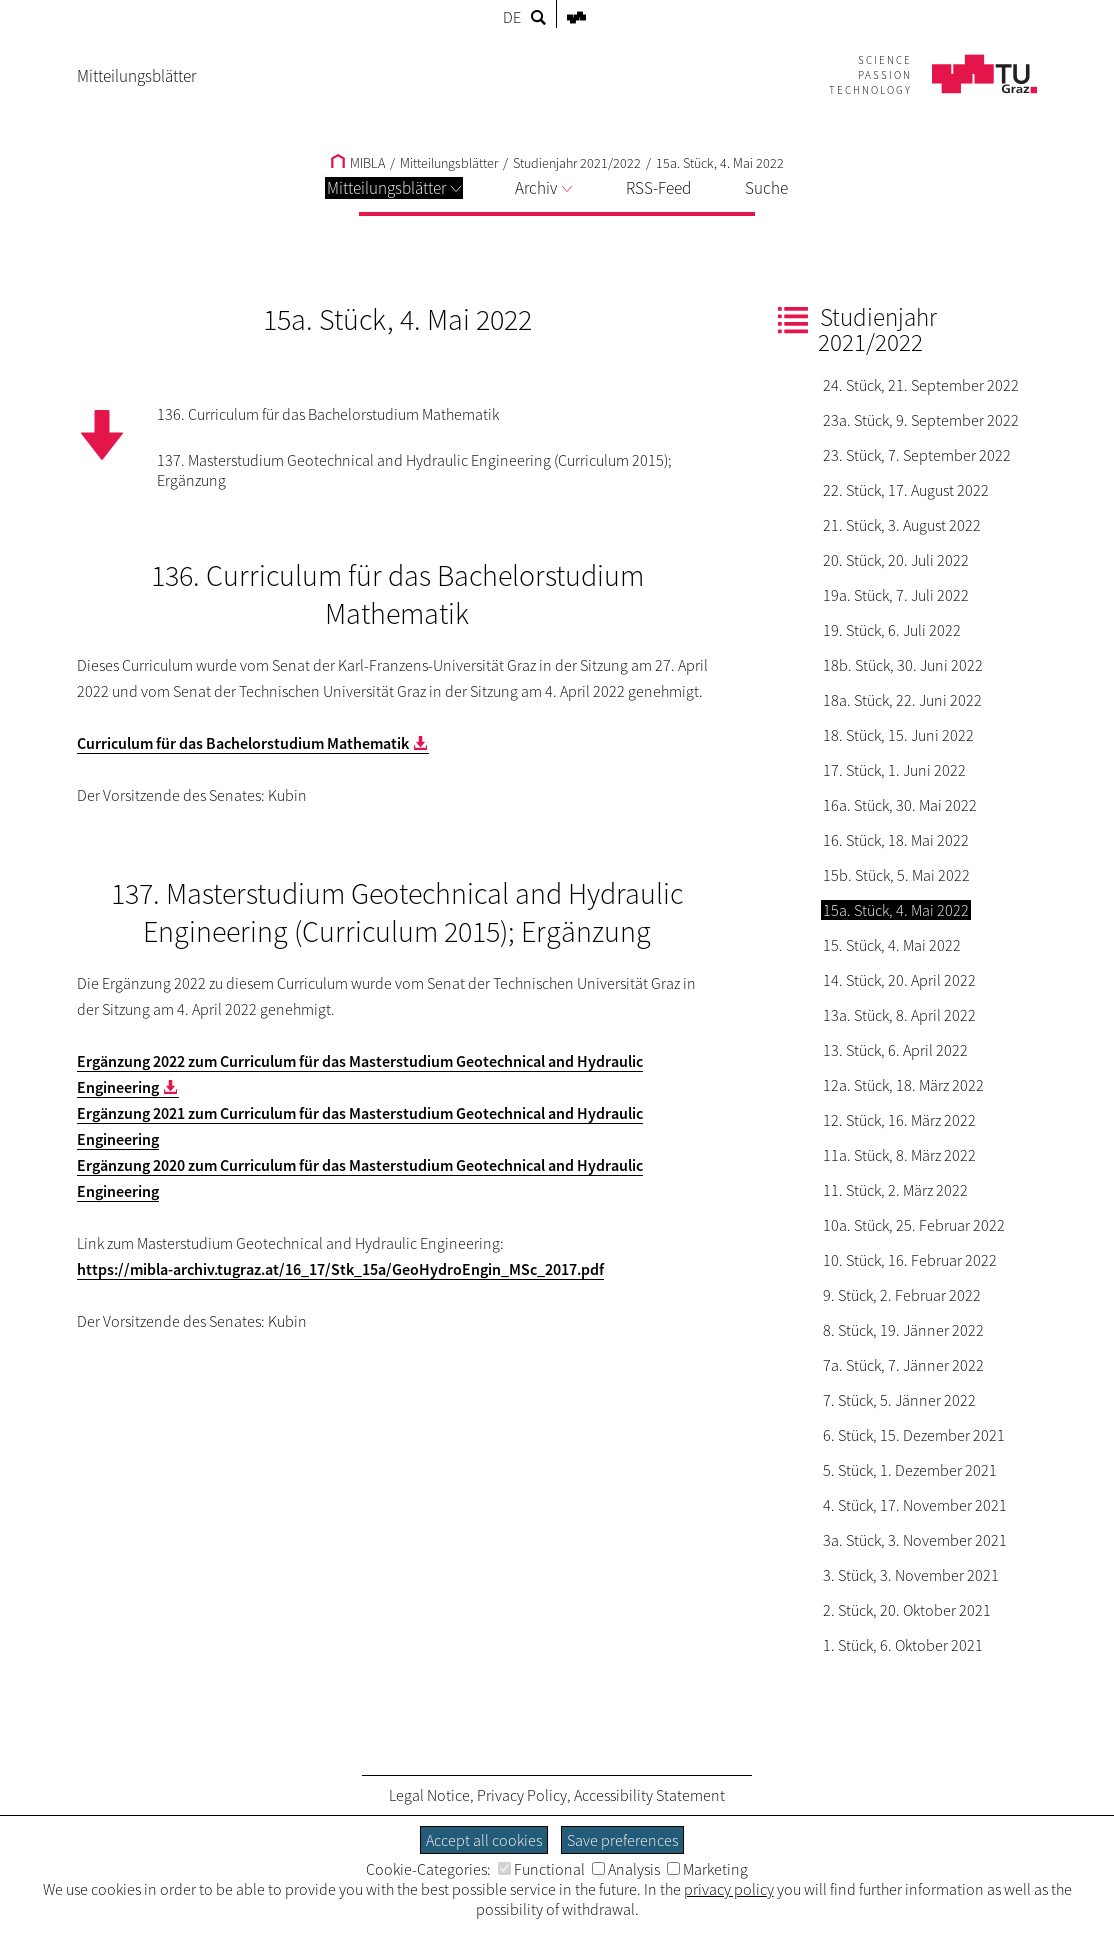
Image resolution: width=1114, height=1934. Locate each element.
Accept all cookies (484, 1840)
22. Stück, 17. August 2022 (906, 490)
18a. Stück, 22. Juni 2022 (902, 700)
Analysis (626, 1869)
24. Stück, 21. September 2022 (921, 385)
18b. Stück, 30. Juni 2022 (903, 665)
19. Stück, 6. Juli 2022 (892, 630)
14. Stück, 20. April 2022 (899, 980)
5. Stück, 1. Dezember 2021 (910, 1470)
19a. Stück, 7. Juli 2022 (896, 595)
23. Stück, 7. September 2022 (917, 455)
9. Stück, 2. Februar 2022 (902, 1295)
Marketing (707, 1869)
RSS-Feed (658, 188)
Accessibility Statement (649, 1795)
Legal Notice (429, 1795)
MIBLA (358, 163)
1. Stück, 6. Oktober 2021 (903, 1645)
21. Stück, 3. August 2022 (902, 525)
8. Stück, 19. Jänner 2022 (903, 1330)
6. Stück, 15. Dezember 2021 (914, 1435)
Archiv (543, 188)
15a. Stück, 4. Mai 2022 (720, 163)
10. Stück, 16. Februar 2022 (910, 1260)
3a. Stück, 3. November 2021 (915, 1540)
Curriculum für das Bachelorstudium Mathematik (243, 743)
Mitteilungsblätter (394, 188)
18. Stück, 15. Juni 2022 (898, 735)
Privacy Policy (522, 1795)
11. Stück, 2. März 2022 (895, 1190)
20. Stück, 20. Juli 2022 (896, 560)
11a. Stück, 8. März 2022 (899, 1155)
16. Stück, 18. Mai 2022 (896, 840)
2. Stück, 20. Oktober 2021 (907, 1610)
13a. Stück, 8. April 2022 (899, 1015)
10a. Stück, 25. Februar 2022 (914, 1225)
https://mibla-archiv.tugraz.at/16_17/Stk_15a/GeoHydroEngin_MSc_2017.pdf (340, 1269)
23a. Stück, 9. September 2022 (921, 420)
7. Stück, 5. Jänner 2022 (899, 1400)
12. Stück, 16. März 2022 (899, 1120)
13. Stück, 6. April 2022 (895, 1050)
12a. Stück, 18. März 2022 (903, 1085)
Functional (541, 1869)
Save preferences (622, 1840)
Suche (766, 188)
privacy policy (729, 1889)
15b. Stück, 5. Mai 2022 (896, 875)
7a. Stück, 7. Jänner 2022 (903, 1365)
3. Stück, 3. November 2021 (911, 1575)
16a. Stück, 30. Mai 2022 (900, 805)
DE (512, 17)
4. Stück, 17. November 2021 (915, 1505)
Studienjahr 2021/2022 (577, 163)
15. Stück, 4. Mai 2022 (892, 945)
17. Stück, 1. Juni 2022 (894, 770)
